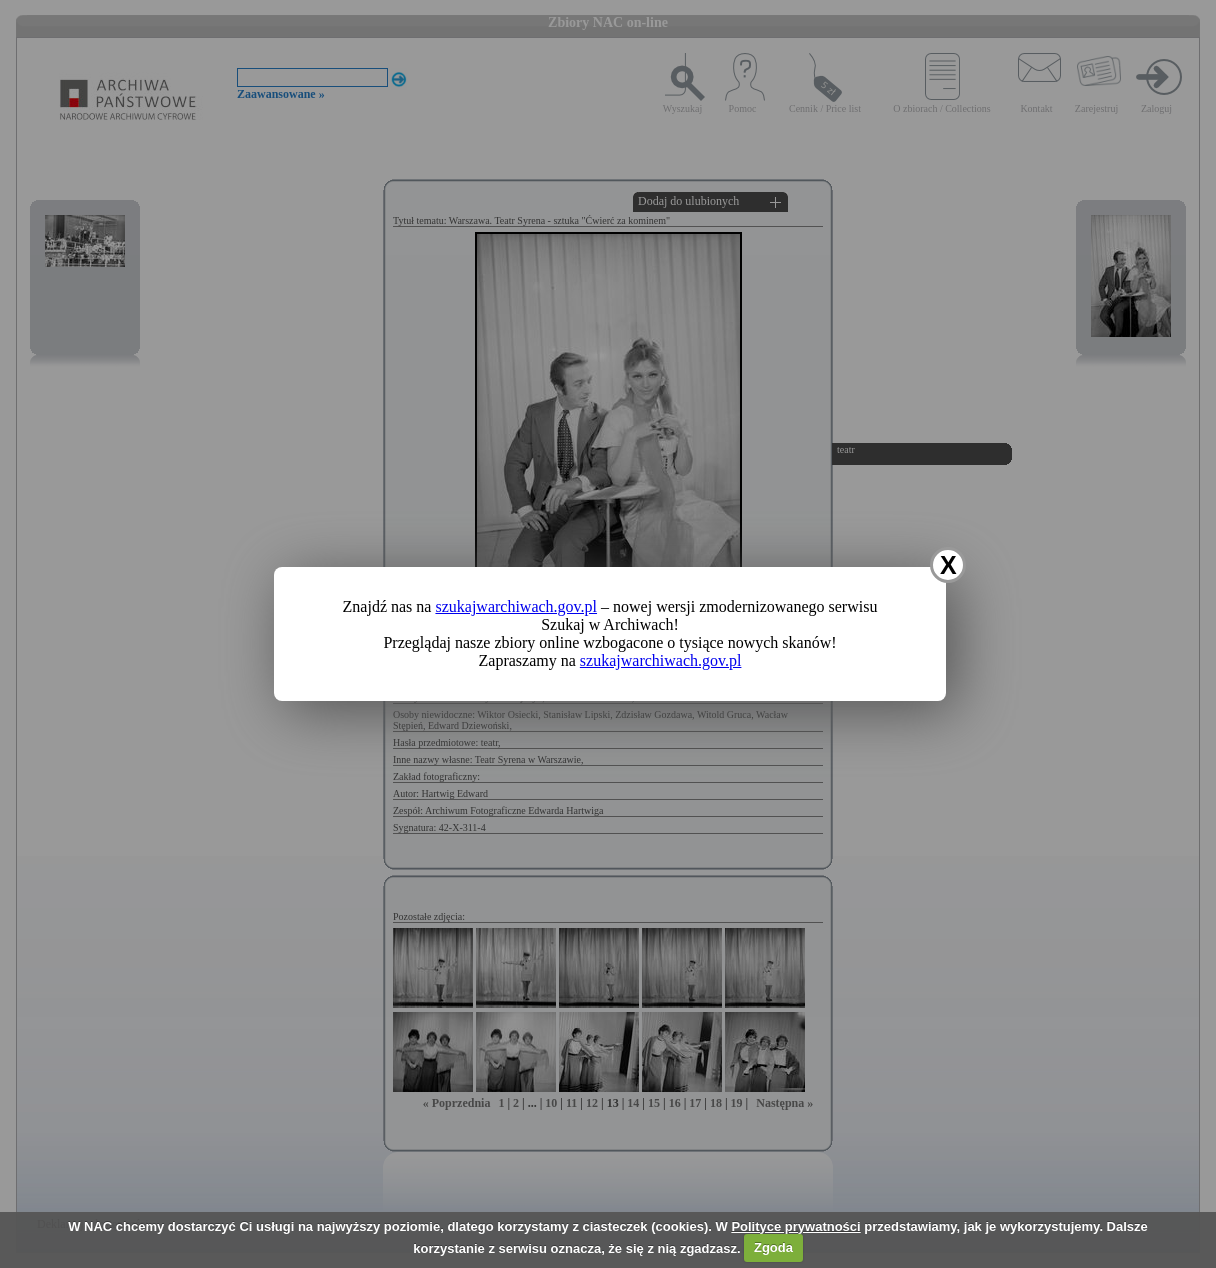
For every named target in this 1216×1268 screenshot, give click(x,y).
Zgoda (773, 1247)
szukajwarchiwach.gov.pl (516, 606)
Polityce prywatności (795, 1226)
